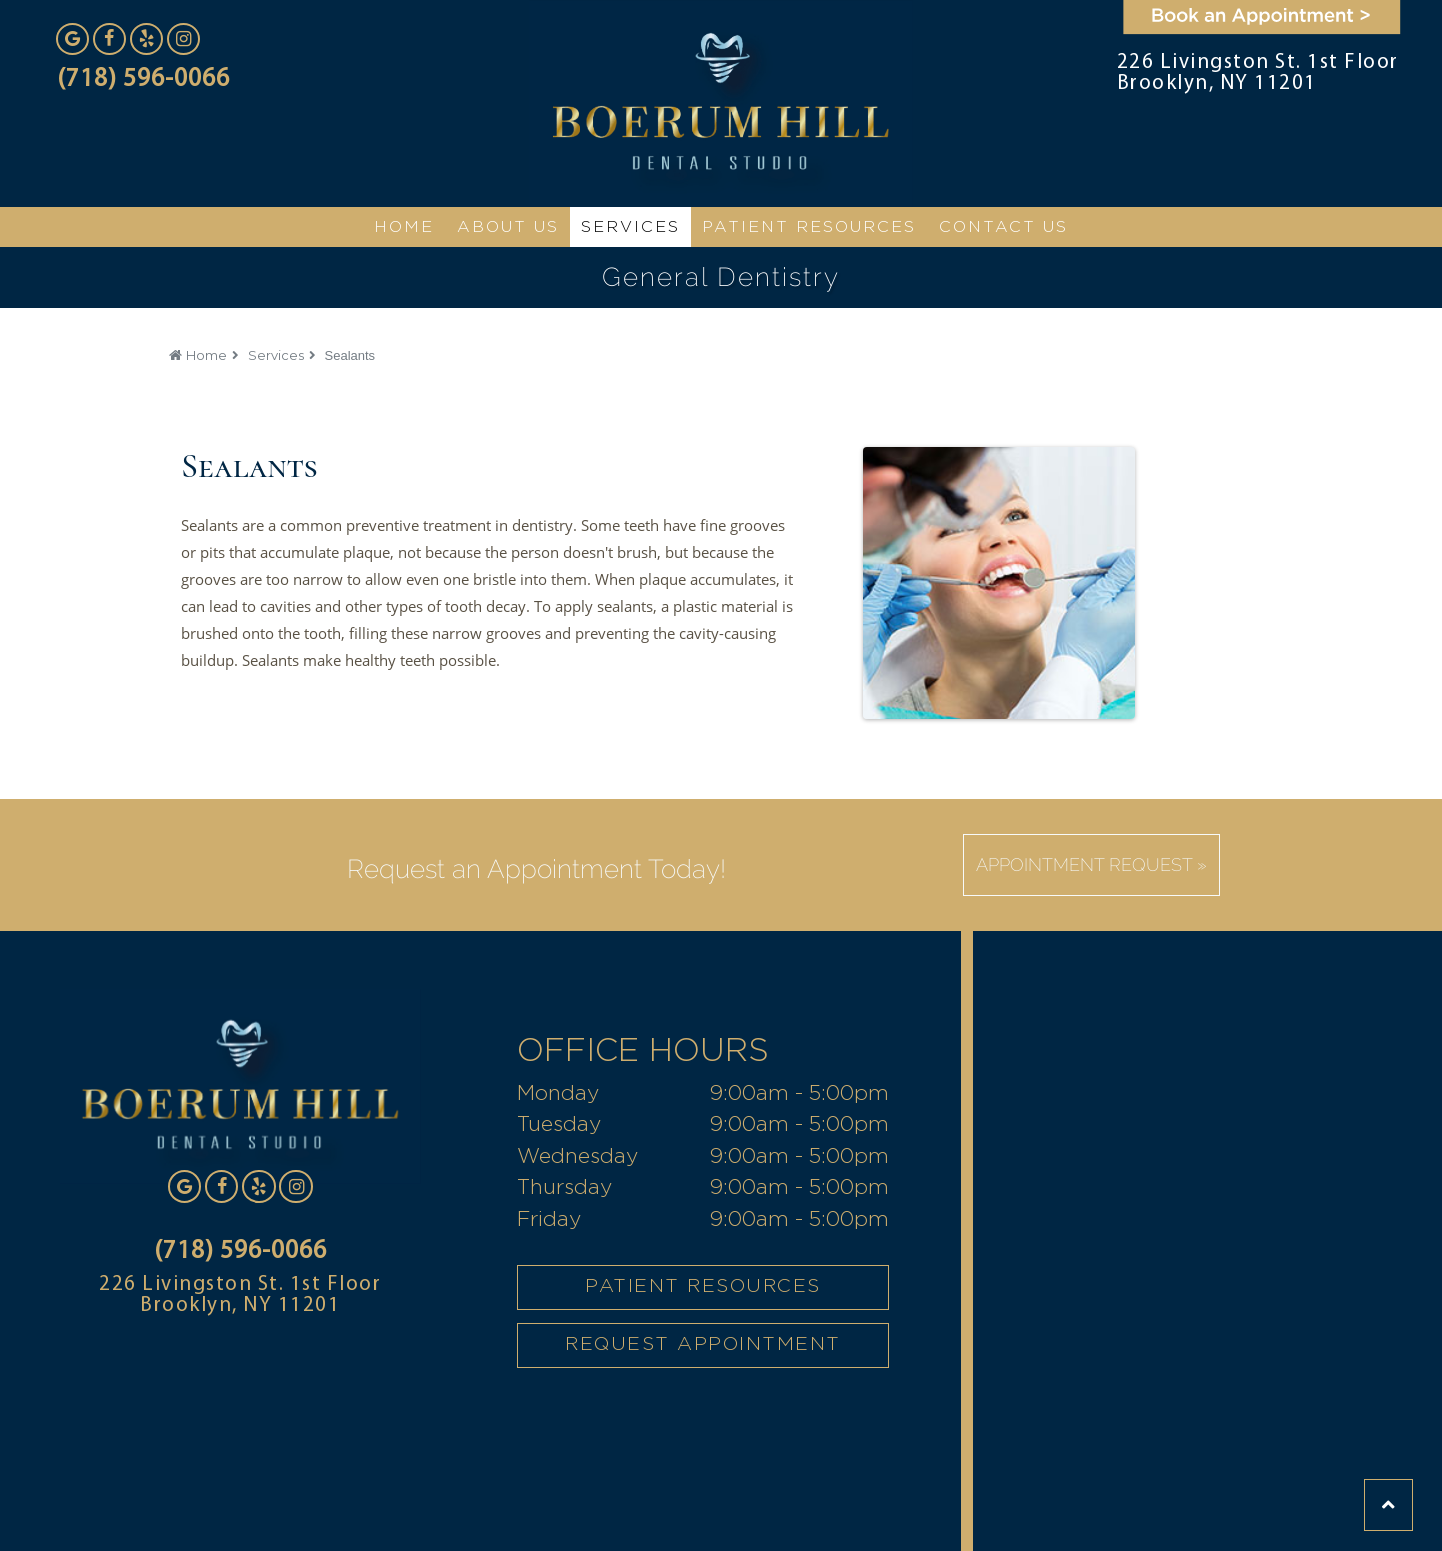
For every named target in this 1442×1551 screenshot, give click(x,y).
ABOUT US (508, 227)
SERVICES (630, 227)
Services (276, 355)
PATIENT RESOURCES (703, 1286)
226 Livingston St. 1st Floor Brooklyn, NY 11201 (1258, 73)
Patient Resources (809, 227)
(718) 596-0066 (143, 79)
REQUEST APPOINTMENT (703, 1344)
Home (206, 355)
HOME (404, 227)
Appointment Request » (1091, 864)
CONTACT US (1003, 227)
